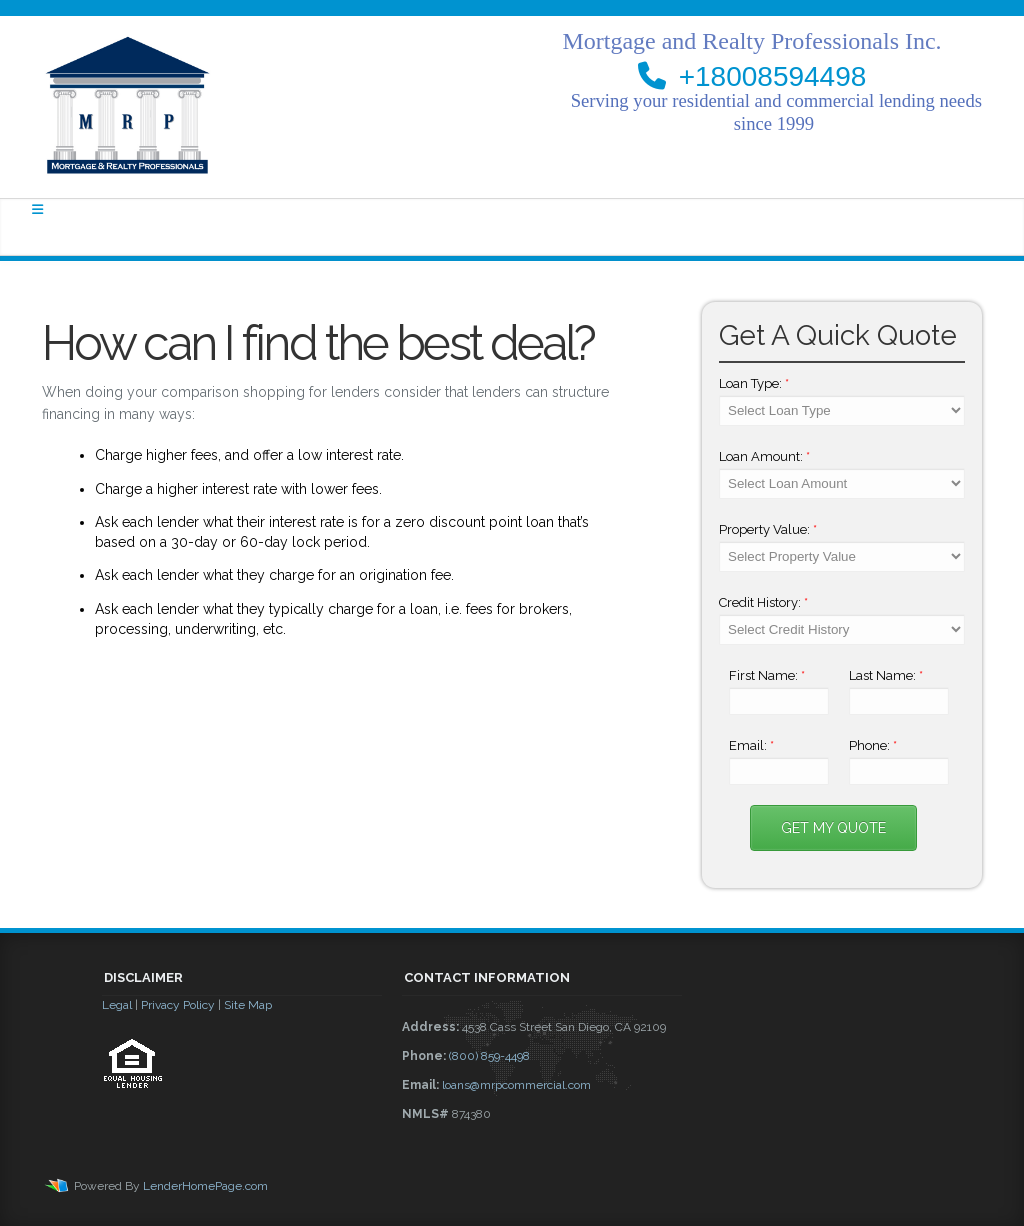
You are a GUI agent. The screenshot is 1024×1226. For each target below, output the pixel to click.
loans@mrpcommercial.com (516, 1085)
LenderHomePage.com (205, 1186)
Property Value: (768, 529)
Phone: (873, 745)
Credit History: (763, 602)
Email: (751, 745)
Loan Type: (754, 383)
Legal (117, 1005)
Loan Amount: (764, 456)
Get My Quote (833, 828)
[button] (242, 1143)
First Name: (767, 675)
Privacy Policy (178, 1005)
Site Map (248, 1005)
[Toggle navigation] (37, 209)
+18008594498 (773, 76)
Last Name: (886, 675)
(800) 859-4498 (489, 1056)
